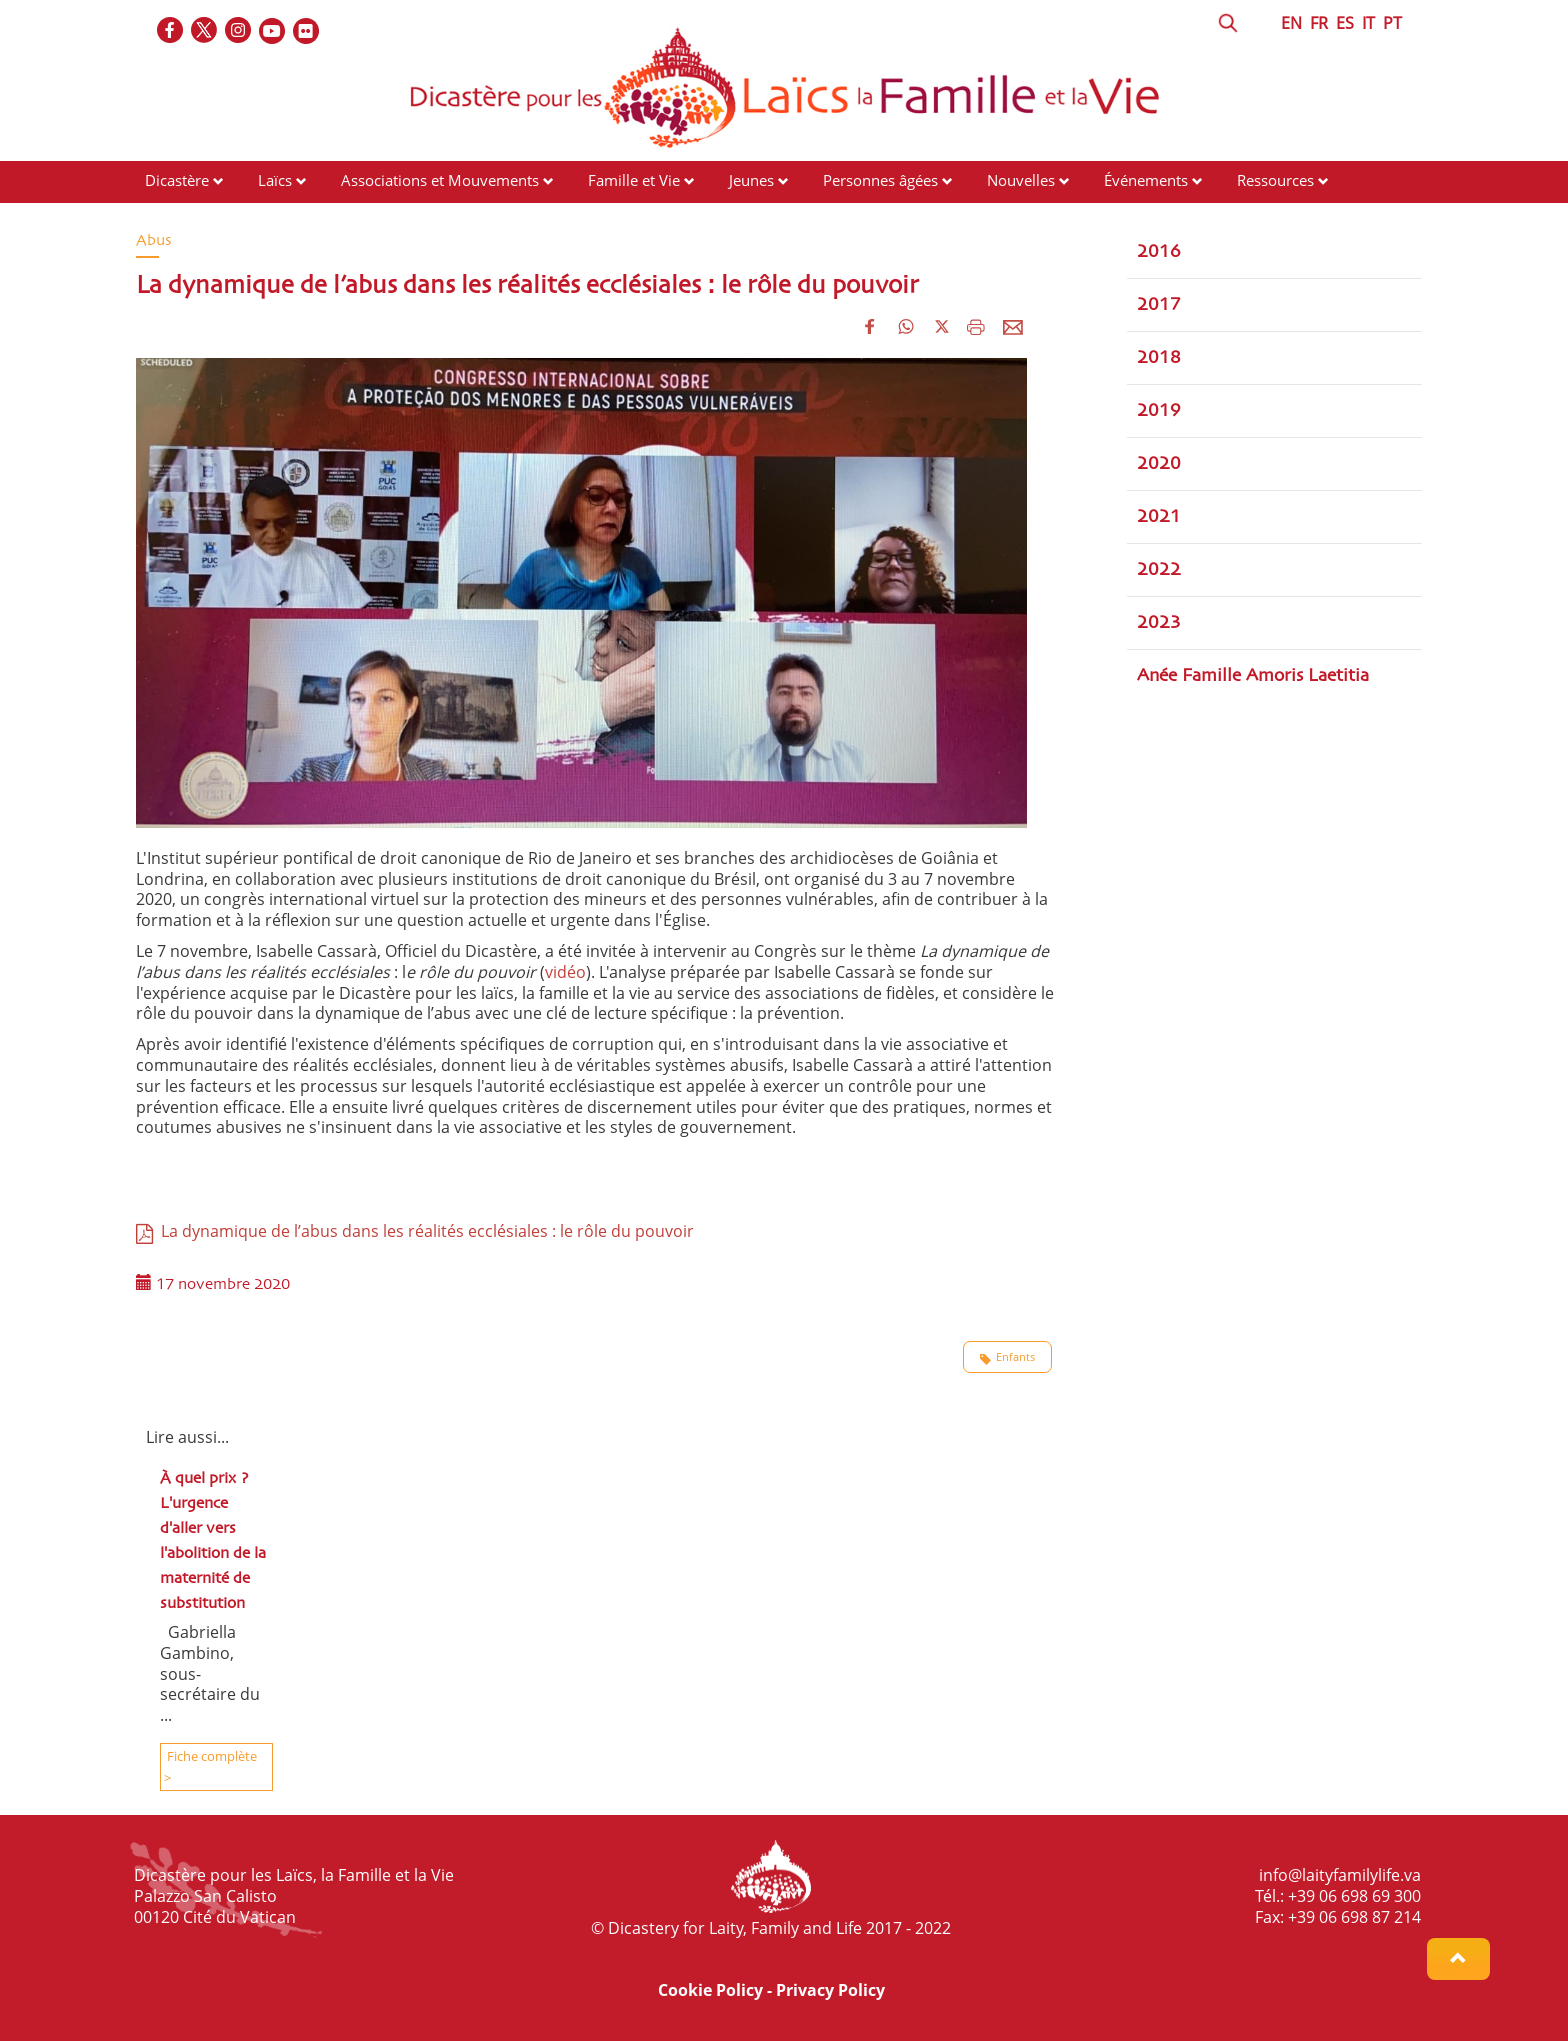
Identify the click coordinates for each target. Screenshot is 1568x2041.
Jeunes (751, 180)
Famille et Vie (634, 180)
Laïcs (277, 180)
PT (1392, 23)
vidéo (565, 972)
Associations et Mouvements (440, 180)
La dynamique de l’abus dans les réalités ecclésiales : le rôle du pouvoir (415, 1231)
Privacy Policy (830, 1990)
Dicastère (177, 180)
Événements (1146, 180)
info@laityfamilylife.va (1340, 1875)
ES (1345, 23)
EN (1291, 23)
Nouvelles (1021, 180)
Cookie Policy (710, 1990)
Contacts (174, 218)
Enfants (1007, 1357)
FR (1319, 23)
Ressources (1275, 180)
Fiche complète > (210, 1767)
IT (1368, 23)
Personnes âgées (880, 180)
